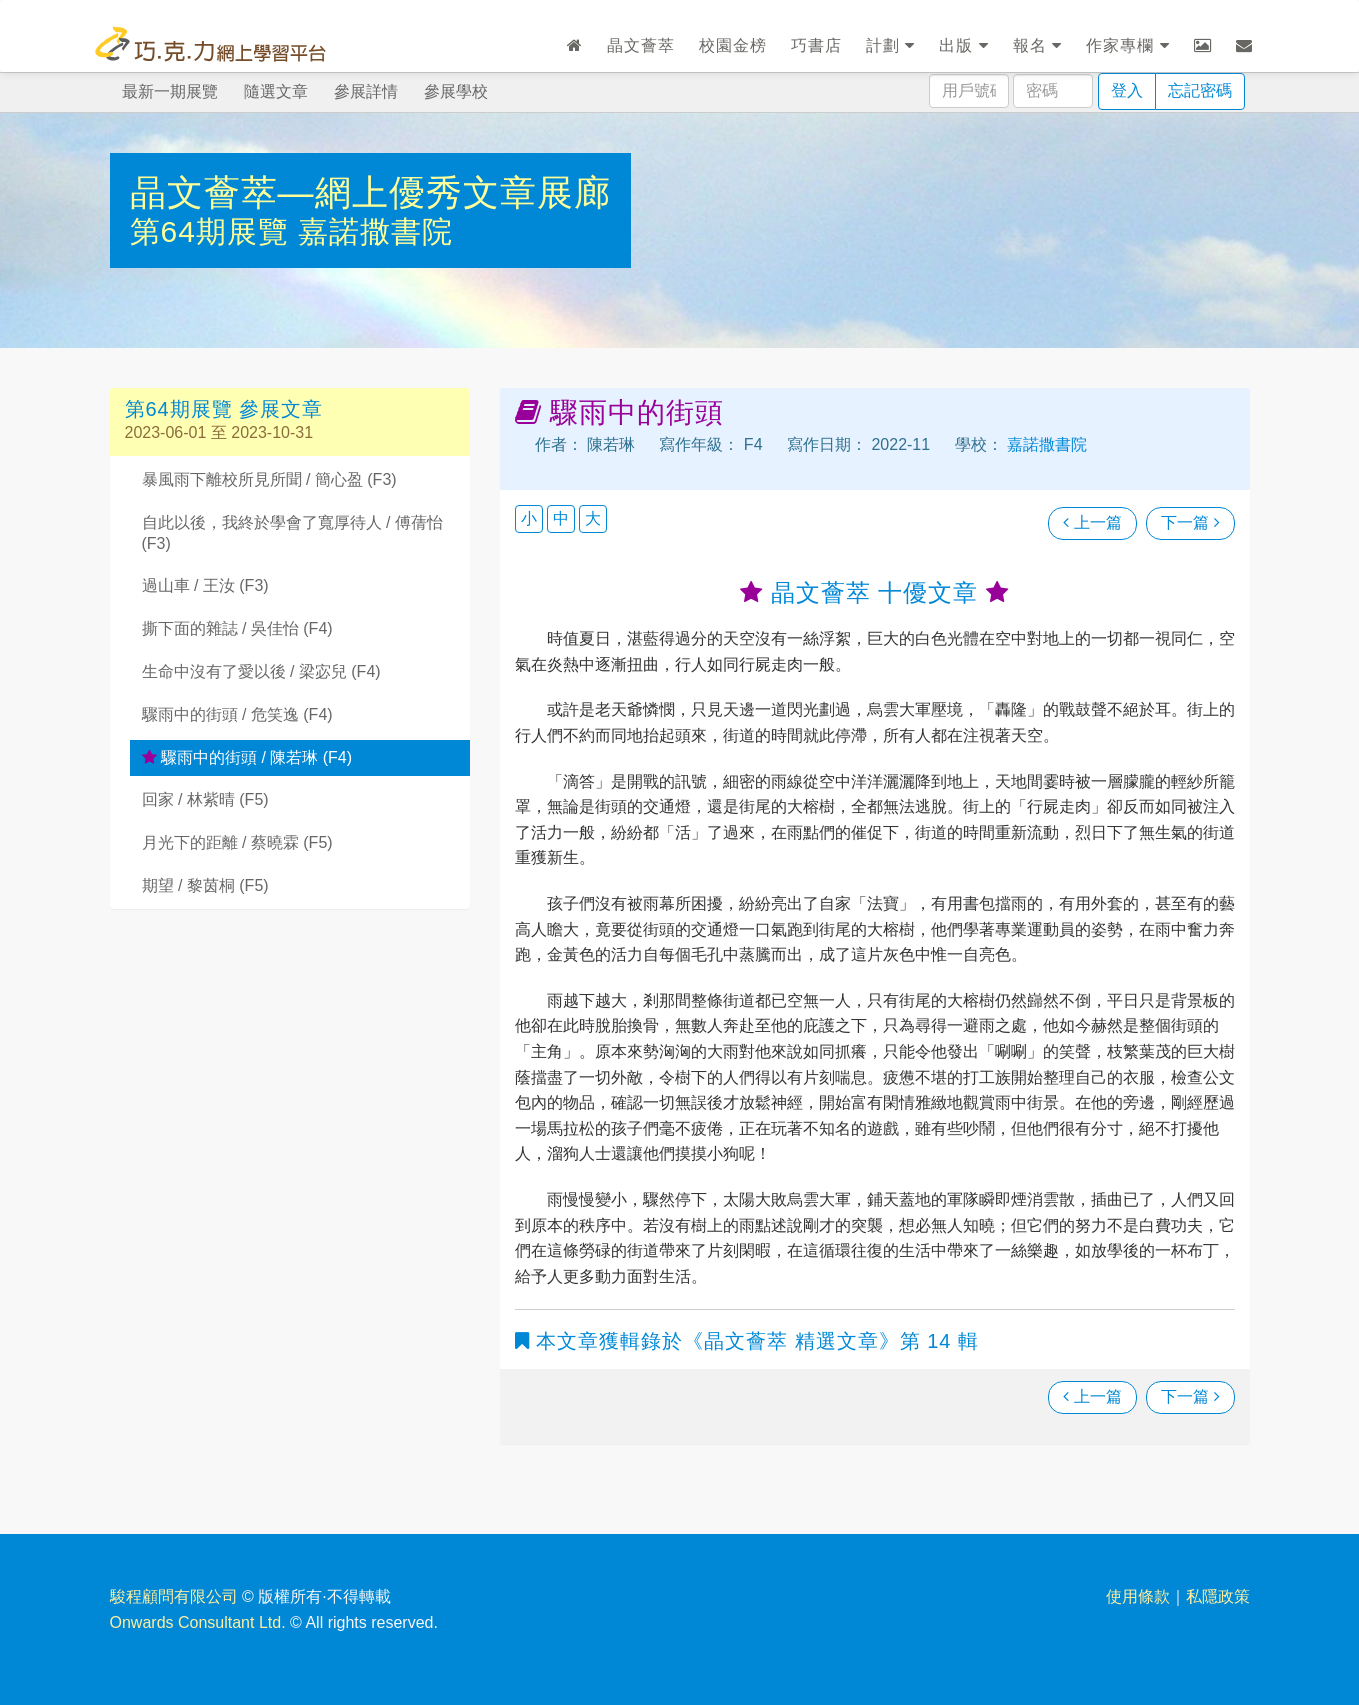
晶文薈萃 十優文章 (874, 592)
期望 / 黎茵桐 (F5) (205, 885)
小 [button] (529, 518)
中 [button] (561, 518)
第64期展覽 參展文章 (224, 409)
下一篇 (1190, 522)
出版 (963, 45)
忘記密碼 (1200, 90)
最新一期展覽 (170, 91)
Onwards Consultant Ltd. (198, 1622)
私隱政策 (1218, 1596)
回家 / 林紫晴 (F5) (205, 799)
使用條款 (1138, 1596)
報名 (1037, 45)
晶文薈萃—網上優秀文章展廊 (370, 192)
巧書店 (816, 45)
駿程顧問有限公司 (174, 1596)
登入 (1127, 90)
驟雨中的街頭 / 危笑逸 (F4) (237, 714)
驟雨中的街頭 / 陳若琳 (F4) (247, 757)
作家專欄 (1127, 45)
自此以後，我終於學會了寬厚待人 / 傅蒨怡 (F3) (292, 533)
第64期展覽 (214, 231)
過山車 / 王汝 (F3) (205, 585)
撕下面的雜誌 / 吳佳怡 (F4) (237, 628)
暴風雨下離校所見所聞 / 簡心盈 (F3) (269, 479)
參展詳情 (366, 91)
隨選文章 (276, 91)
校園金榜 (733, 45)
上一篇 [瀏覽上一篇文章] (1092, 522)
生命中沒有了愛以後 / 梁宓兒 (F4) (261, 671)
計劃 (890, 45)
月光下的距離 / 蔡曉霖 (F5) (237, 842)
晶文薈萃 (641, 45)
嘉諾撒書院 (375, 231)
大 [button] (593, 518)
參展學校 (456, 91)
